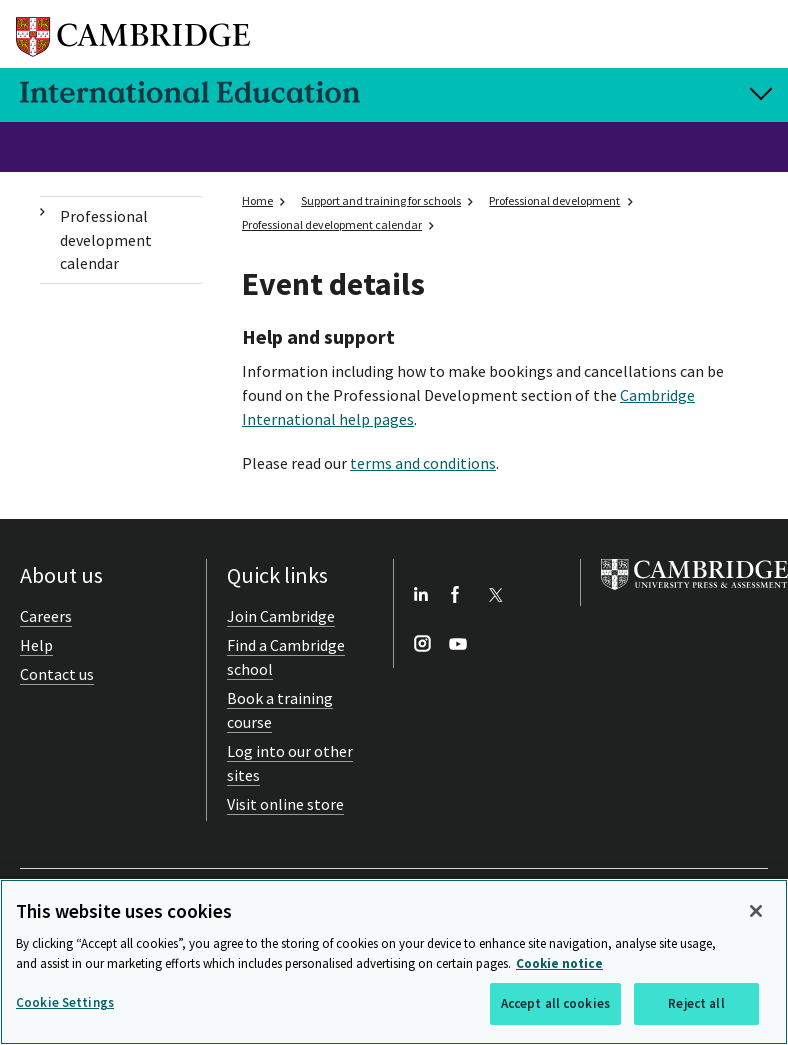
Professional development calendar (106, 239)
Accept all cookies (555, 1003)
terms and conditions (423, 463)
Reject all (696, 1003)
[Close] (756, 911)
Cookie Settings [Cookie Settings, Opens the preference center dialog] (65, 1002)
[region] (394, 962)
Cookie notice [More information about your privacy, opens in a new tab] (559, 963)
